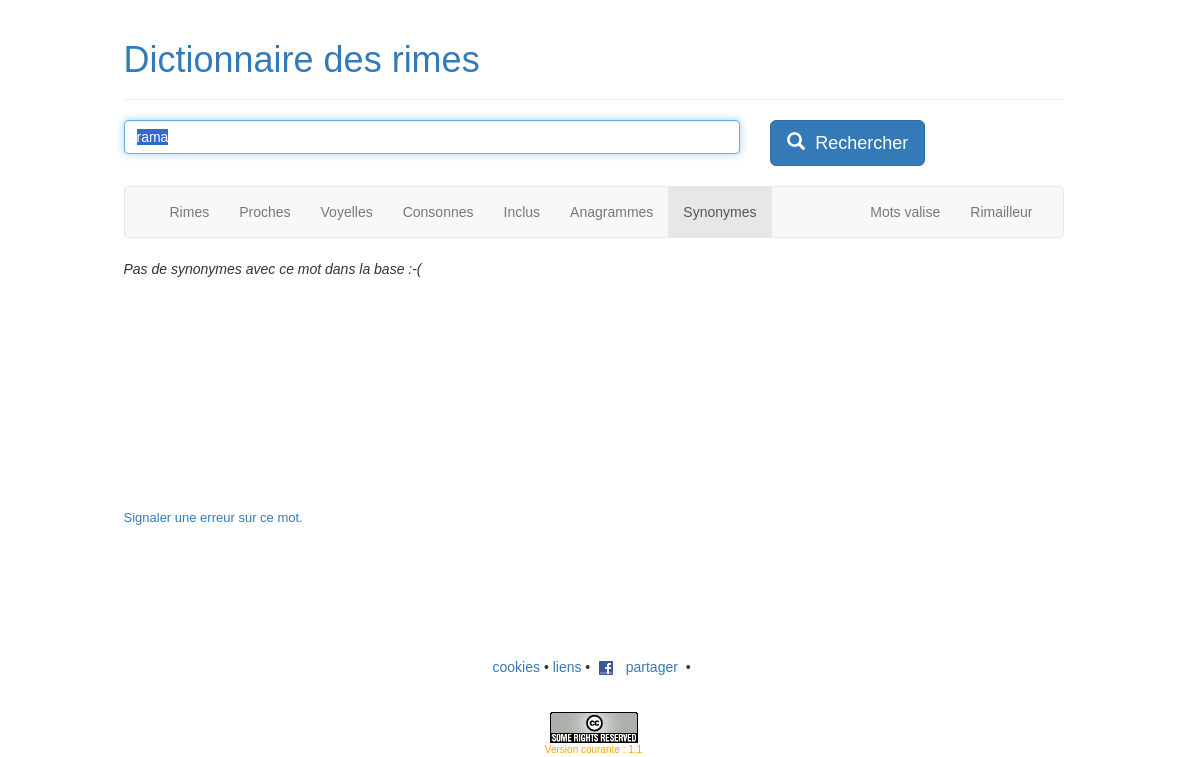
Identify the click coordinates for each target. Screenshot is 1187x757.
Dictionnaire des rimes (302, 59)
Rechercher (847, 142)
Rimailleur (1001, 212)
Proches (264, 212)
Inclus (522, 212)
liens (567, 667)
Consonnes (438, 212)
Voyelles (347, 212)
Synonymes (719, 212)
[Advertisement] (920, 384)
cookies (516, 667)
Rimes (190, 212)
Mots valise (905, 212)
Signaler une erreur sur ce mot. (213, 517)
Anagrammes (611, 212)
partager (638, 667)
